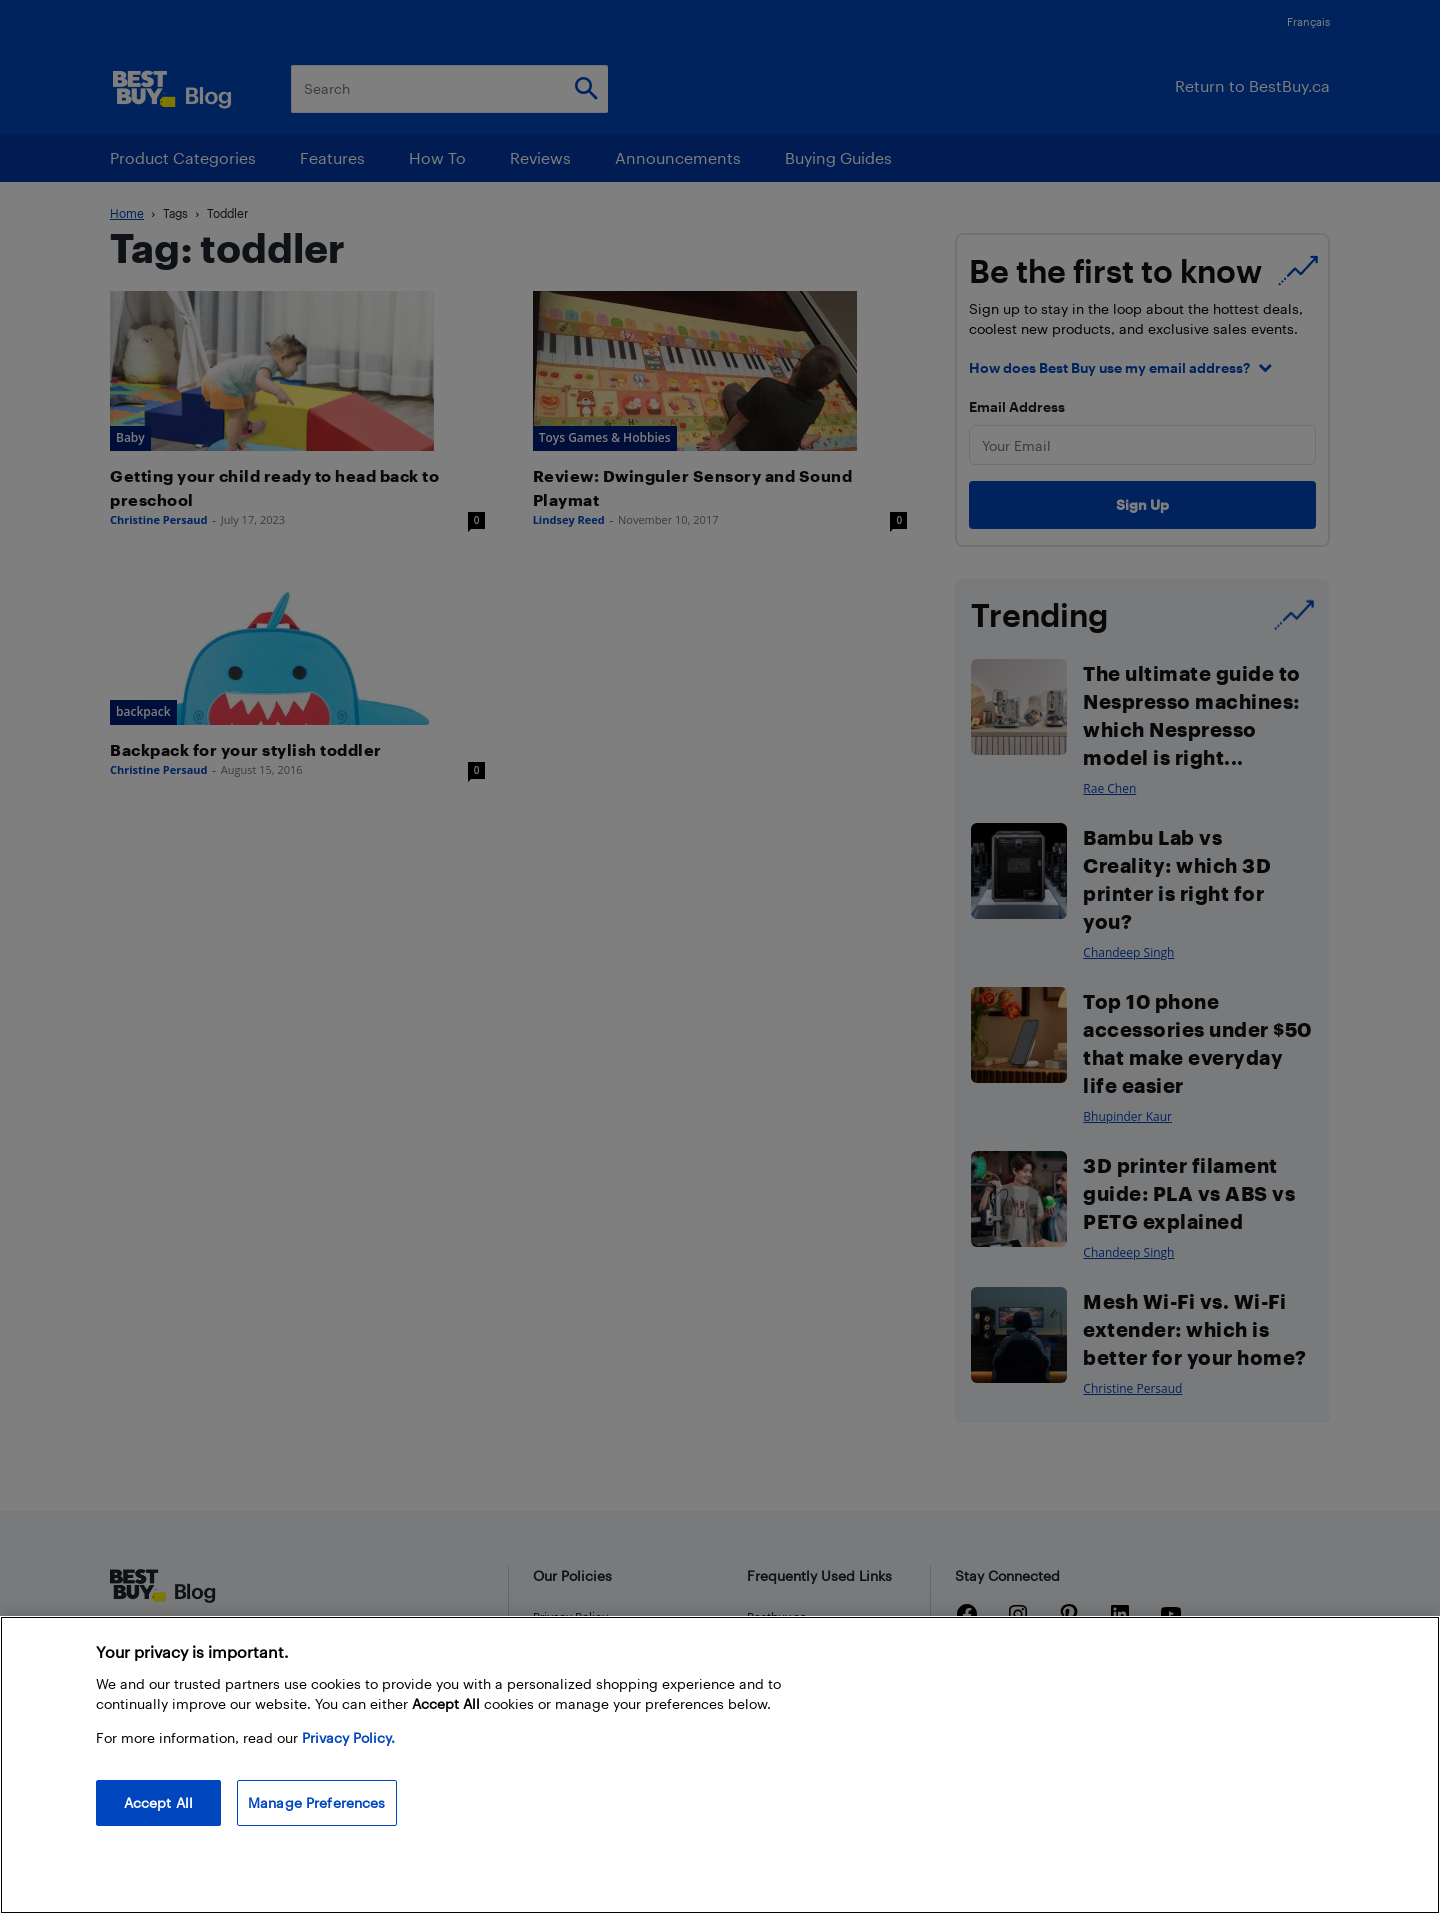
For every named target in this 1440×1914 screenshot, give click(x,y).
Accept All (158, 1802)
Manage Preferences (317, 1802)
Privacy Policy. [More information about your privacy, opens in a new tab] (348, 1737)
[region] (720, 1765)
